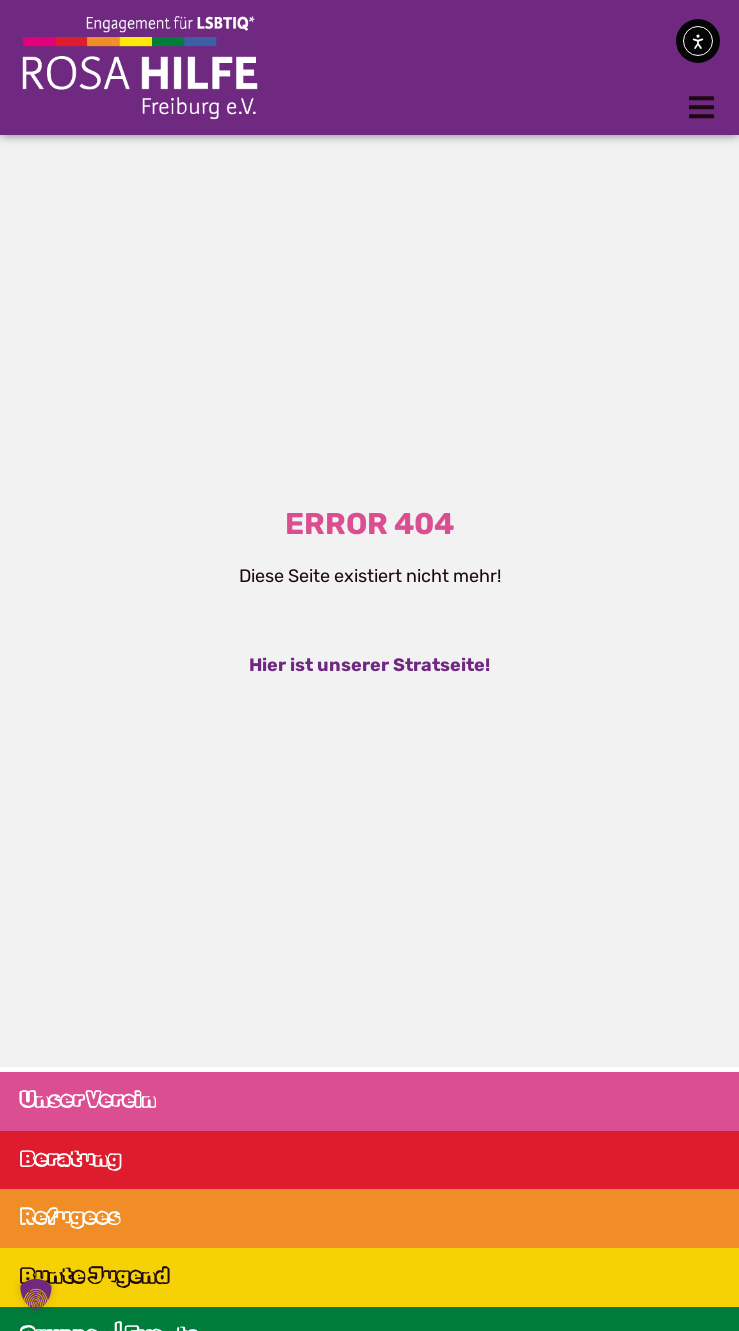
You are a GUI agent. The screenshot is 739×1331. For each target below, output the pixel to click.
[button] (701, 107)
